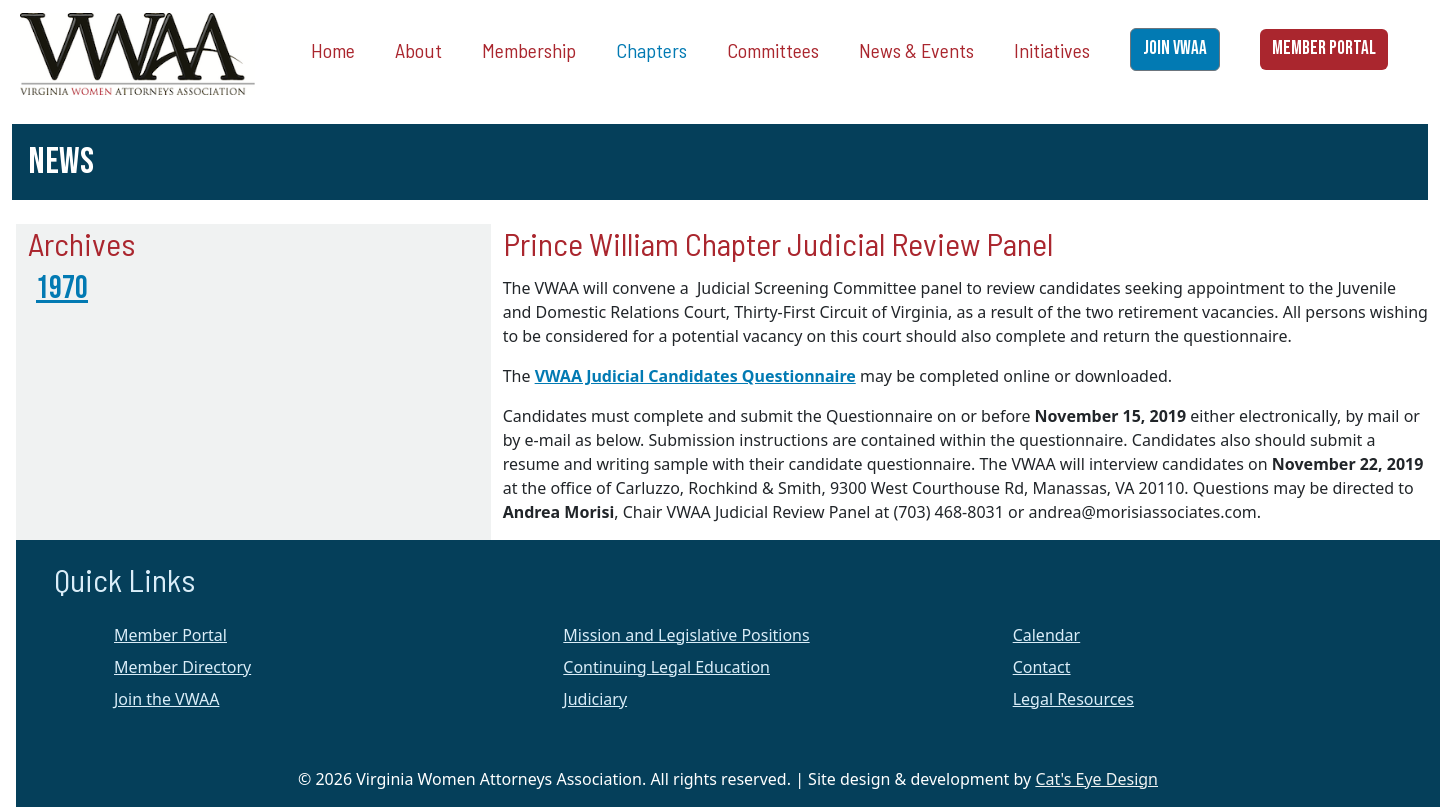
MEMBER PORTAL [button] (1324, 48)
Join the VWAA (166, 699)
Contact (1042, 667)
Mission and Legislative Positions (686, 635)
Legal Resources (1073, 699)
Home (333, 50)
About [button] (418, 50)
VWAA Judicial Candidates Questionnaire (695, 376)
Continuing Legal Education (666, 667)
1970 (62, 288)
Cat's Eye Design (1096, 779)
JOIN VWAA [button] (1175, 48)
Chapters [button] (651, 50)
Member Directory (182, 667)
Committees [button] (773, 50)
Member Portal (170, 635)
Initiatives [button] (1052, 50)
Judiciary (595, 699)
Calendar (1047, 635)
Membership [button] (529, 50)
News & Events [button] (916, 50)
